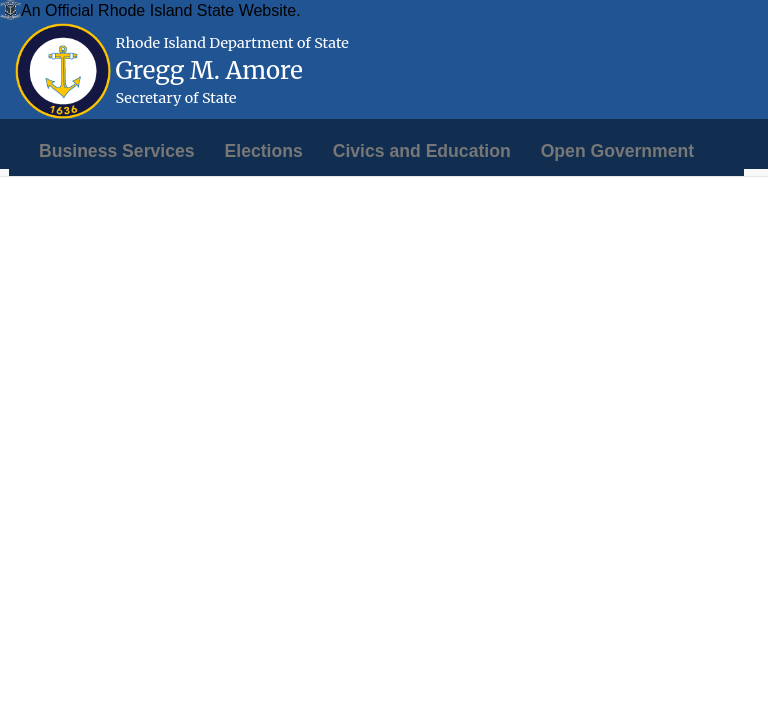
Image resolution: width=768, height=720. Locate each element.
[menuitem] (117, 151)
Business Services (117, 151)
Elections (264, 151)
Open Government (617, 151)
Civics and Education (422, 151)
